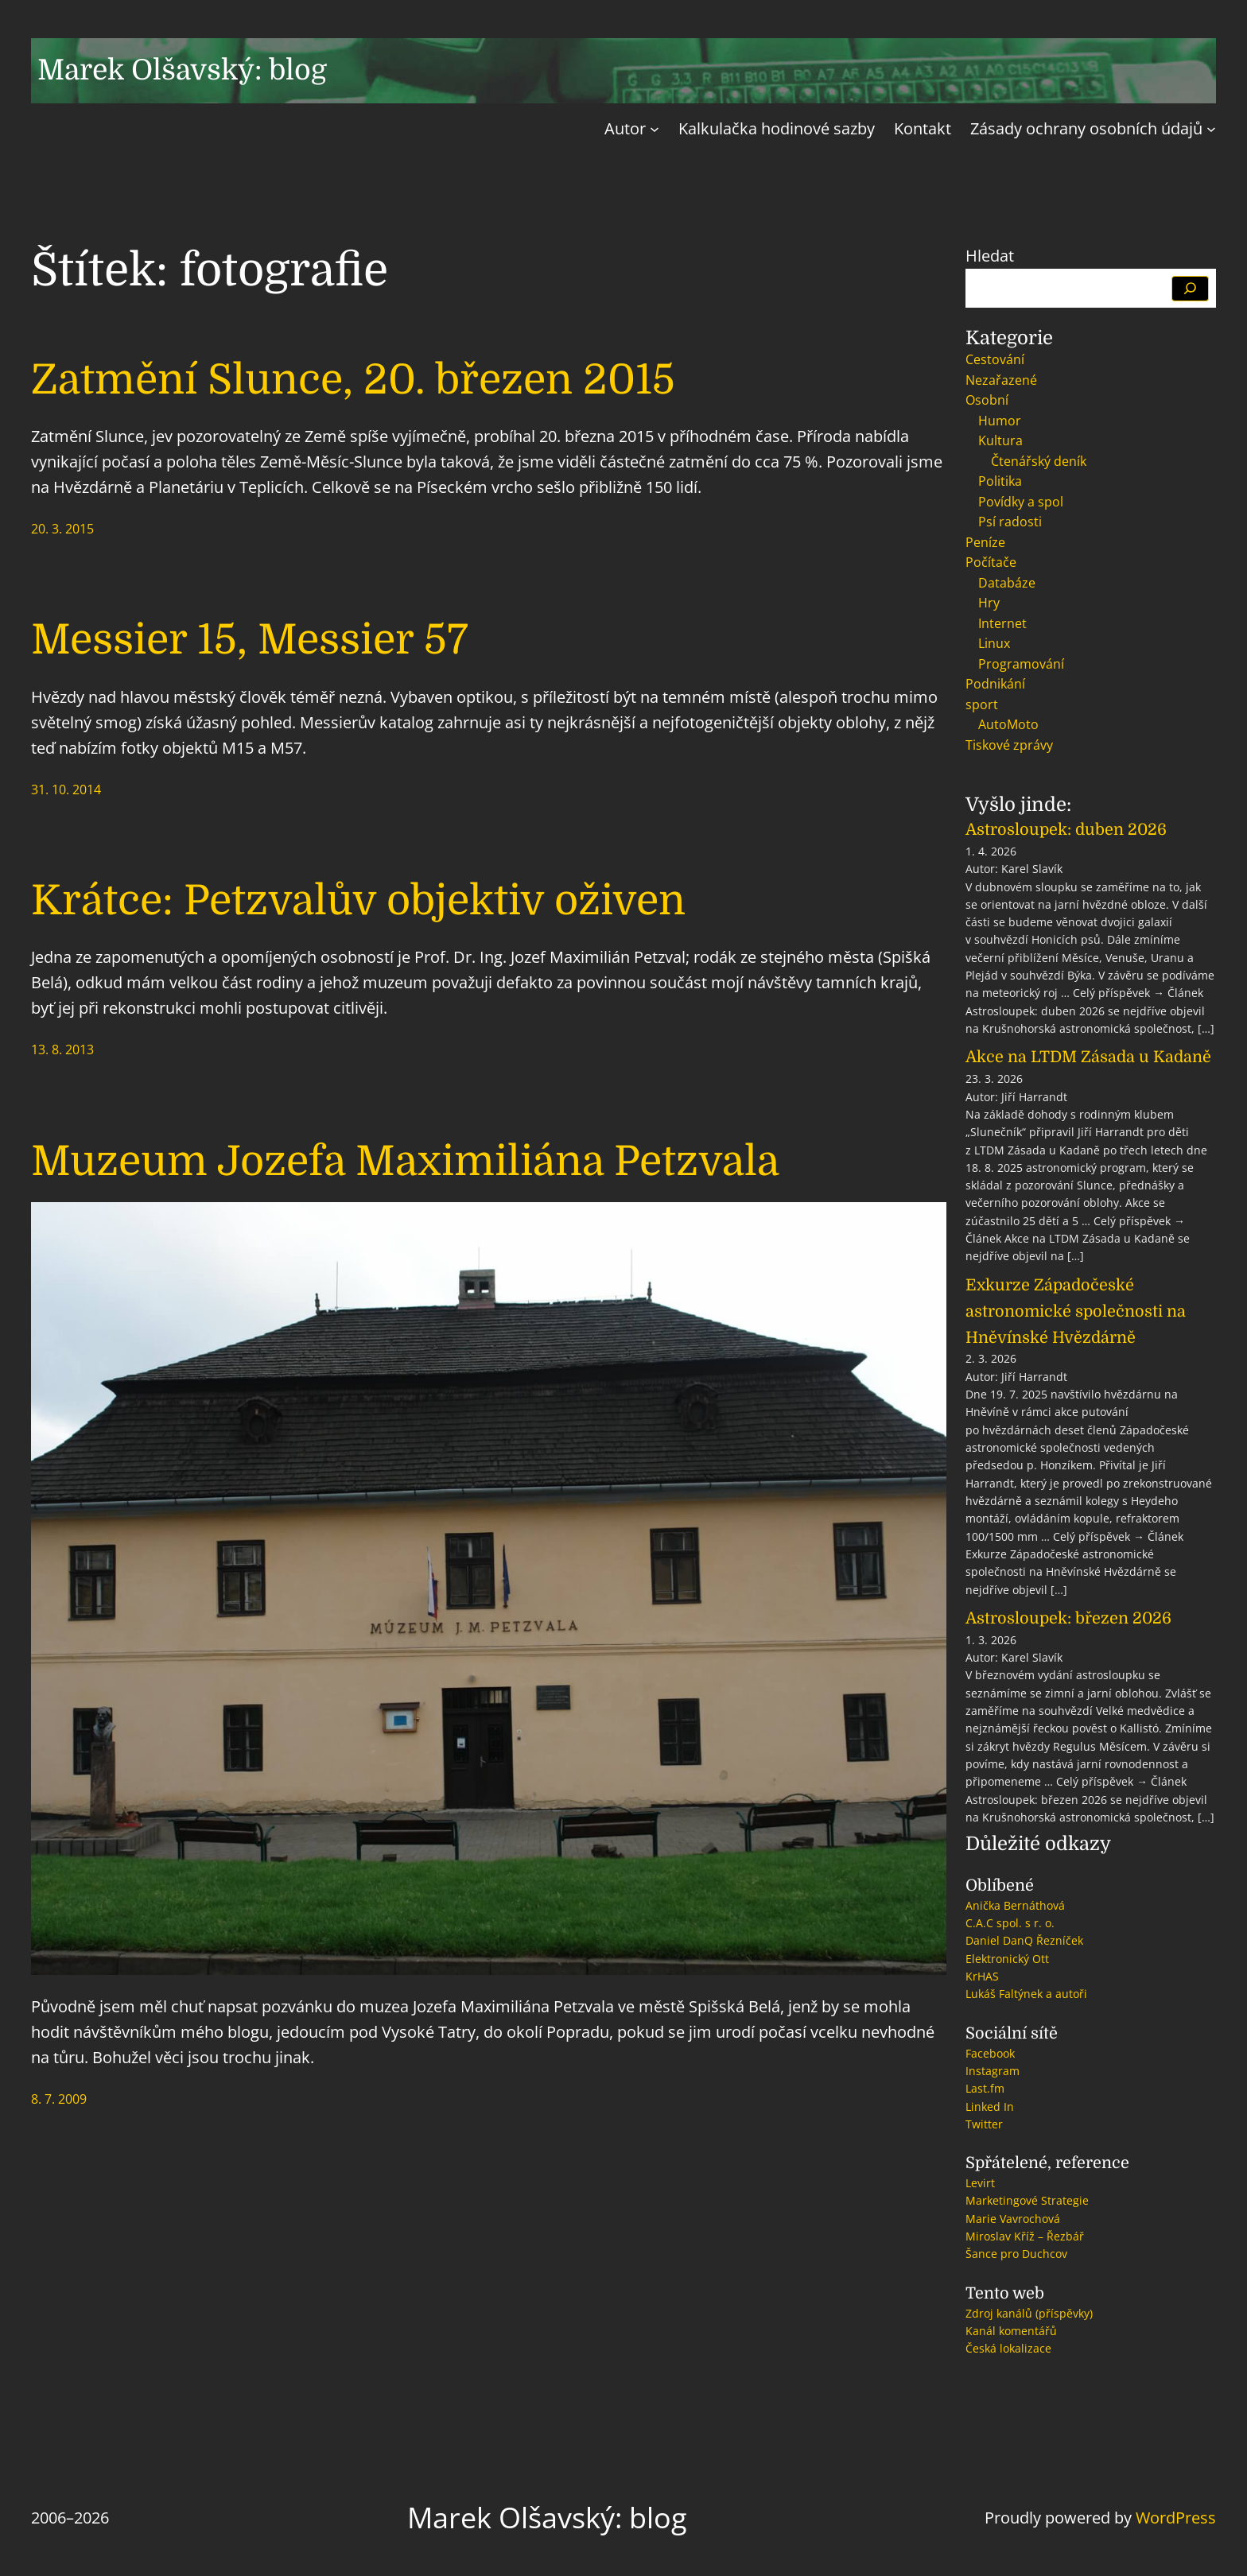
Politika (1000, 481)
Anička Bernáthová (1015, 1905)
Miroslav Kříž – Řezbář (1024, 2236)
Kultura (1000, 440)
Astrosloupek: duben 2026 (1066, 830)
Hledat (989, 255)
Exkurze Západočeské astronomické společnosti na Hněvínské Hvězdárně (1075, 1311)
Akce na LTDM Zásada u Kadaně (1088, 1057)
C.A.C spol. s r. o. (1010, 1922)
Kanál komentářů (1011, 2330)
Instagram (992, 2070)
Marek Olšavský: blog (182, 70)
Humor (999, 420)
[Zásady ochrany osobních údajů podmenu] (1211, 129)
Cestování (994, 359)
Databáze (1006, 583)
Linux (994, 643)
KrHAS (982, 1976)
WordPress (1176, 2517)
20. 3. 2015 (62, 528)
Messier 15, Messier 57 (249, 639)
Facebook (990, 2053)
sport (981, 704)
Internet (1002, 623)
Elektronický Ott (1007, 1958)
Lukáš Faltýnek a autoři (1026, 1993)
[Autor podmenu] (654, 129)
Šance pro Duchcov (1016, 2253)
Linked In (989, 2106)
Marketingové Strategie (1027, 2200)
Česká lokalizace (1008, 2348)
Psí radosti (1010, 521)
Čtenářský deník (1038, 461)
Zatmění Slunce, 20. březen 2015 (353, 379)
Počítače (990, 562)
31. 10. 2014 (66, 789)
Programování (1021, 664)
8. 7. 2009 (59, 2099)
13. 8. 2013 (62, 1049)
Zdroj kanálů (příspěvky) (1029, 2313)
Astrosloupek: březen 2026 (1068, 1618)
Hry (989, 602)
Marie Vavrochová (1012, 2218)
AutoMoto (1008, 724)
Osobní (986, 400)
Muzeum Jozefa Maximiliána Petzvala (405, 1161)
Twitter (984, 2124)
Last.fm (984, 2088)
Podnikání (995, 683)
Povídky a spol (1020, 501)
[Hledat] (1190, 288)
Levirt (980, 2182)
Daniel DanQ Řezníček (1024, 1940)
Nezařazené (1001, 380)
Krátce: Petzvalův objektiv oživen (358, 900)
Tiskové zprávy (1009, 745)
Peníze (985, 542)
